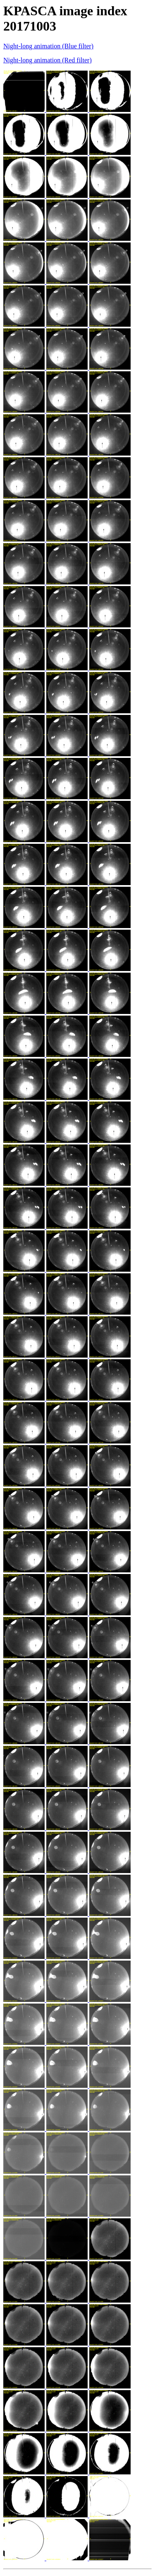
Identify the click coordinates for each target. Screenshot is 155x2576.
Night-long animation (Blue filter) (48, 46)
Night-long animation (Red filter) (47, 60)
